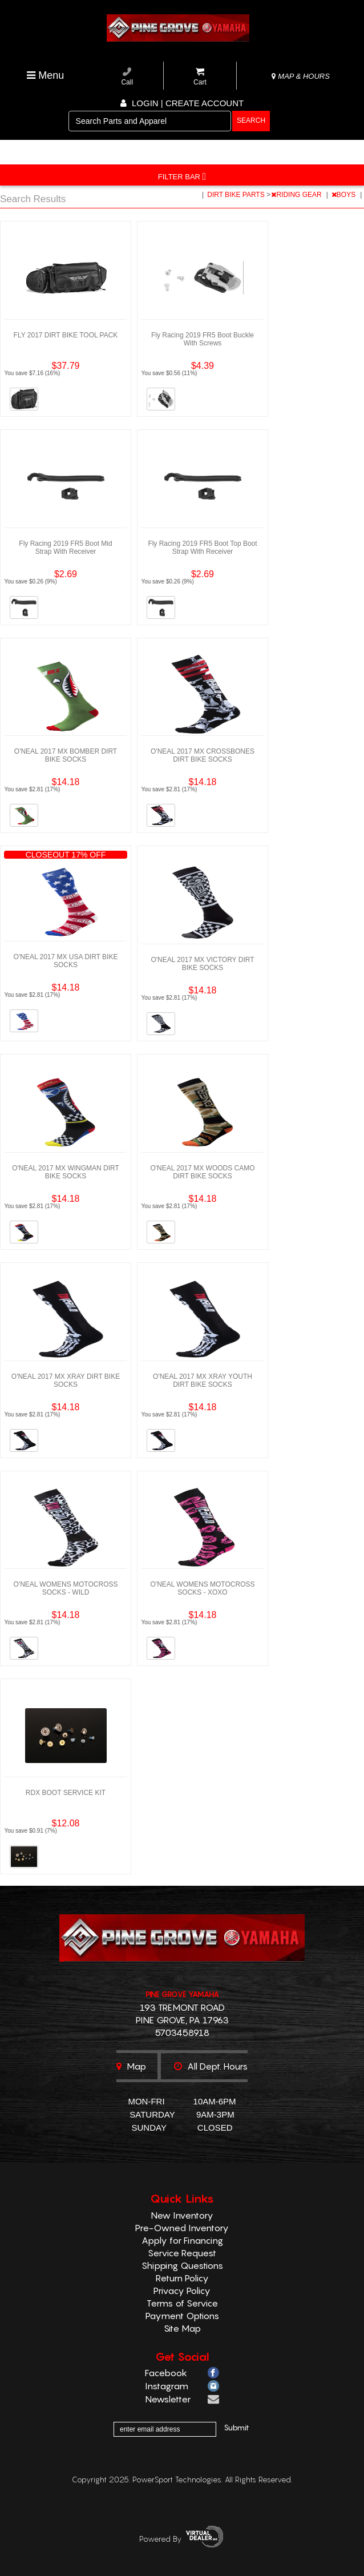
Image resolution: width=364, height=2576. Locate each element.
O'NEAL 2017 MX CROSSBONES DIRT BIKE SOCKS (202, 755)
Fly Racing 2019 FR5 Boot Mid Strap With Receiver (65, 548)
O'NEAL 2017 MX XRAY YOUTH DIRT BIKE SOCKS (202, 1380)
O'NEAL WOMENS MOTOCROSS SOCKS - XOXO (203, 1588)
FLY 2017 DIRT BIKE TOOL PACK (66, 335)
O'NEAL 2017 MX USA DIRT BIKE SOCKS (66, 961)
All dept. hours (211, 2066)
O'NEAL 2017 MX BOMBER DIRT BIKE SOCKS (65, 755)
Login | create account (182, 103)
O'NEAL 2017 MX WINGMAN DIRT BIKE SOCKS (65, 1172)
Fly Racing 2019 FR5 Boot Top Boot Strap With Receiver (202, 548)
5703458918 (182, 2032)
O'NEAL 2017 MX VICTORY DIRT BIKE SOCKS (202, 964)
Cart (200, 76)
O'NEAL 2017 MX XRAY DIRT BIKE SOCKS (65, 1380)
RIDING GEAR (297, 195)
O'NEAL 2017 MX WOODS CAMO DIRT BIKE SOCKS (202, 1172)
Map (131, 2066)
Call (127, 76)
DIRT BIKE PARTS (236, 195)
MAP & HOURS (301, 76)
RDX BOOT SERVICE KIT (66, 1793)
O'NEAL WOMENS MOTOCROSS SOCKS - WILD (66, 1588)
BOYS (344, 195)
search (251, 120)
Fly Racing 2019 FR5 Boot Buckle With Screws (202, 339)
